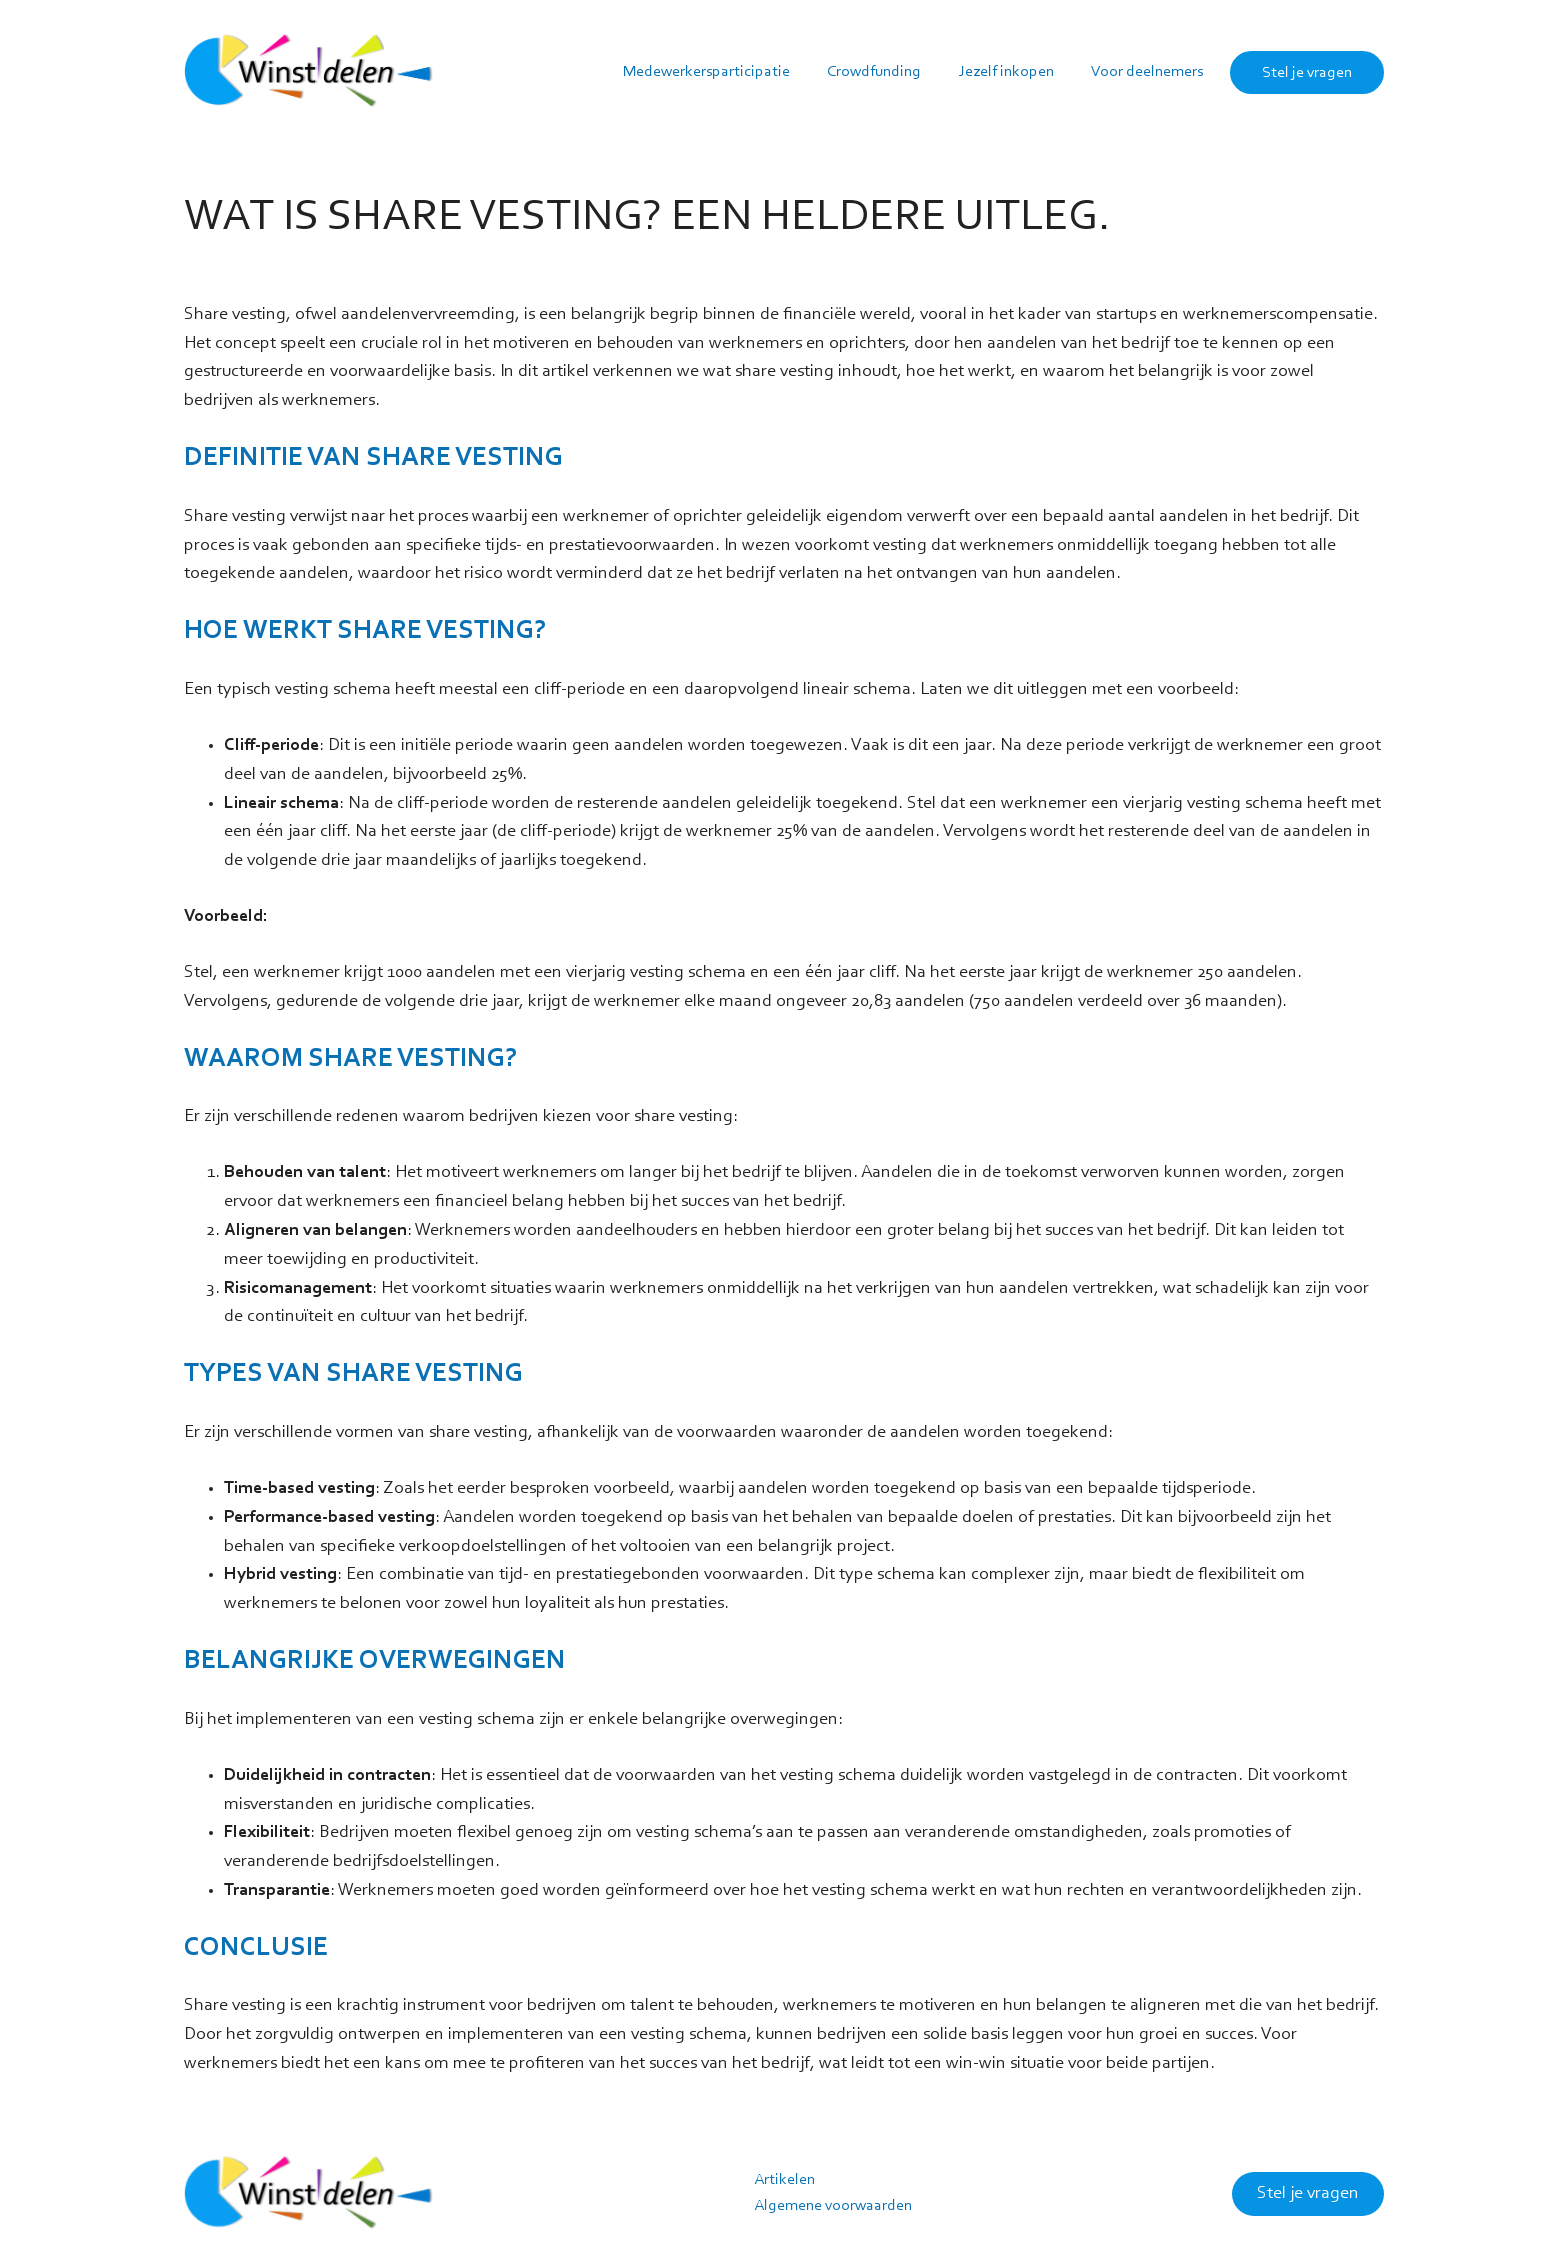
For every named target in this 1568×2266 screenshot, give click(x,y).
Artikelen (784, 2180)
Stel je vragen (1308, 2194)
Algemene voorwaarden (833, 2206)
